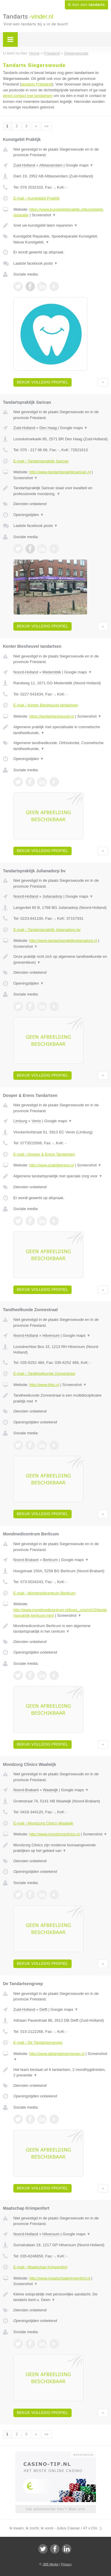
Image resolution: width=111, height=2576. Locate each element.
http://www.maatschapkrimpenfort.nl (59, 2278)
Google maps (80, 165)
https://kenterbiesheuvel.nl (51, 716)
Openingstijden (28, 514)
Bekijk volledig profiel (42, 382)
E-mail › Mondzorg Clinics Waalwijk (43, 1823)
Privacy (66, 2564)
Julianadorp (52, 896)
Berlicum (50, 1560)
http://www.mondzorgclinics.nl (54, 1834)
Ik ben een (86, 5)
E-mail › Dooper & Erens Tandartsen (44, 1154)
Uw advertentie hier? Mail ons (55, 2509)
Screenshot (44, 215)
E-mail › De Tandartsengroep (37, 2042)
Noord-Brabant (25, 1560)
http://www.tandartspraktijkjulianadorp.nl (63, 940)
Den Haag (48, 428)
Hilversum (50, 1335)
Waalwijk (50, 1790)
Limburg (20, 1121)
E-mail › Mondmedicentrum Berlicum (44, 1593)
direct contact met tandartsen (28, 95)
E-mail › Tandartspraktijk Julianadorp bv (47, 929)
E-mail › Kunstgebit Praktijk (36, 198)
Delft (43, 2009)
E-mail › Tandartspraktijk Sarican (41, 461)
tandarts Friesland (36, 84)
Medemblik (51, 672)
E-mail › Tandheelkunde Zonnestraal (44, 1373)
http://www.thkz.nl (44, 1384)
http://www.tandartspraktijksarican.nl (60, 472)
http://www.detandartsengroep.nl (56, 2053)
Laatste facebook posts (35, 263)
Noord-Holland (25, 672)
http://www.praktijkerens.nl (51, 1165)
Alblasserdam (50, 165)
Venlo (36, 1121)
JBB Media (50, 2564)
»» (46, 126)
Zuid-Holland (24, 165)
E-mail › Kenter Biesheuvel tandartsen (45, 705)
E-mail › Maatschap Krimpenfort (40, 2267)
